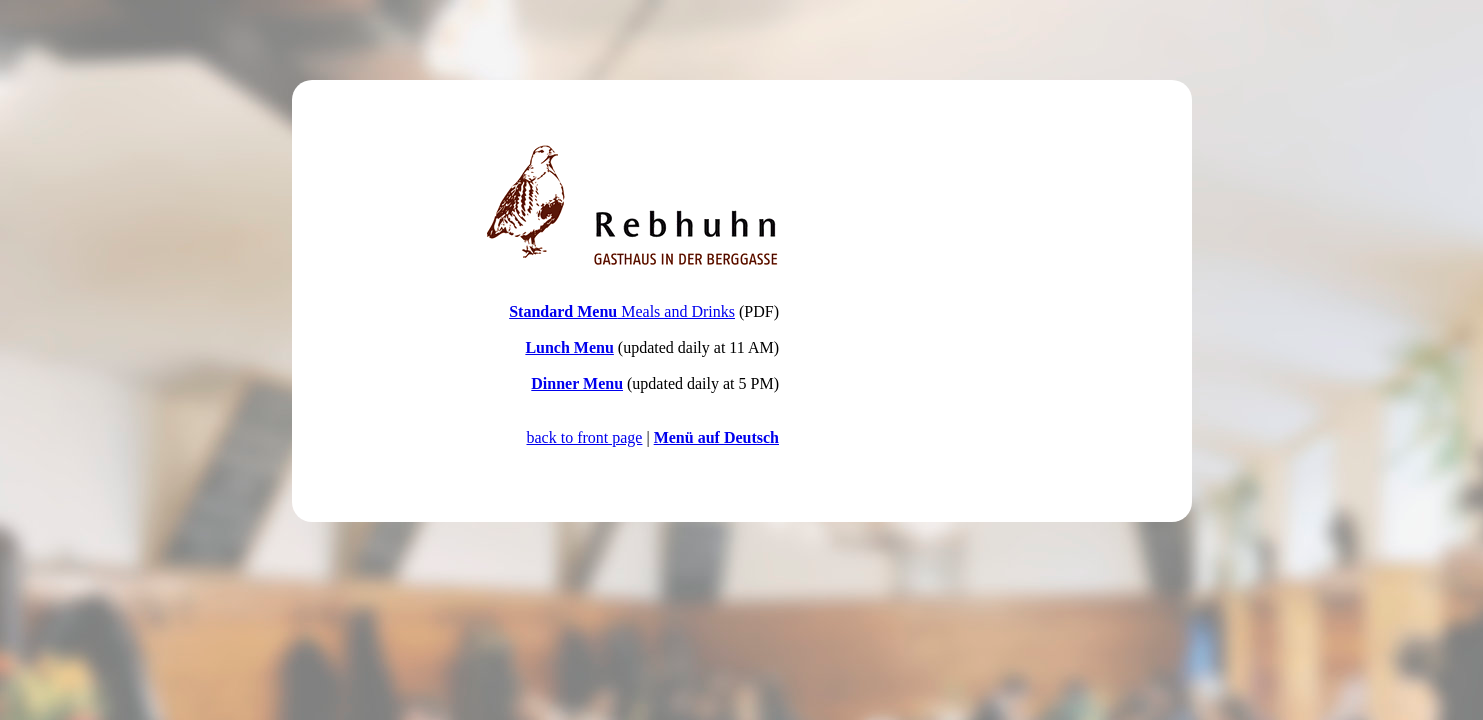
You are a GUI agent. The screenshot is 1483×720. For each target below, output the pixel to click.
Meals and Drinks (622, 311)
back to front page (585, 437)
